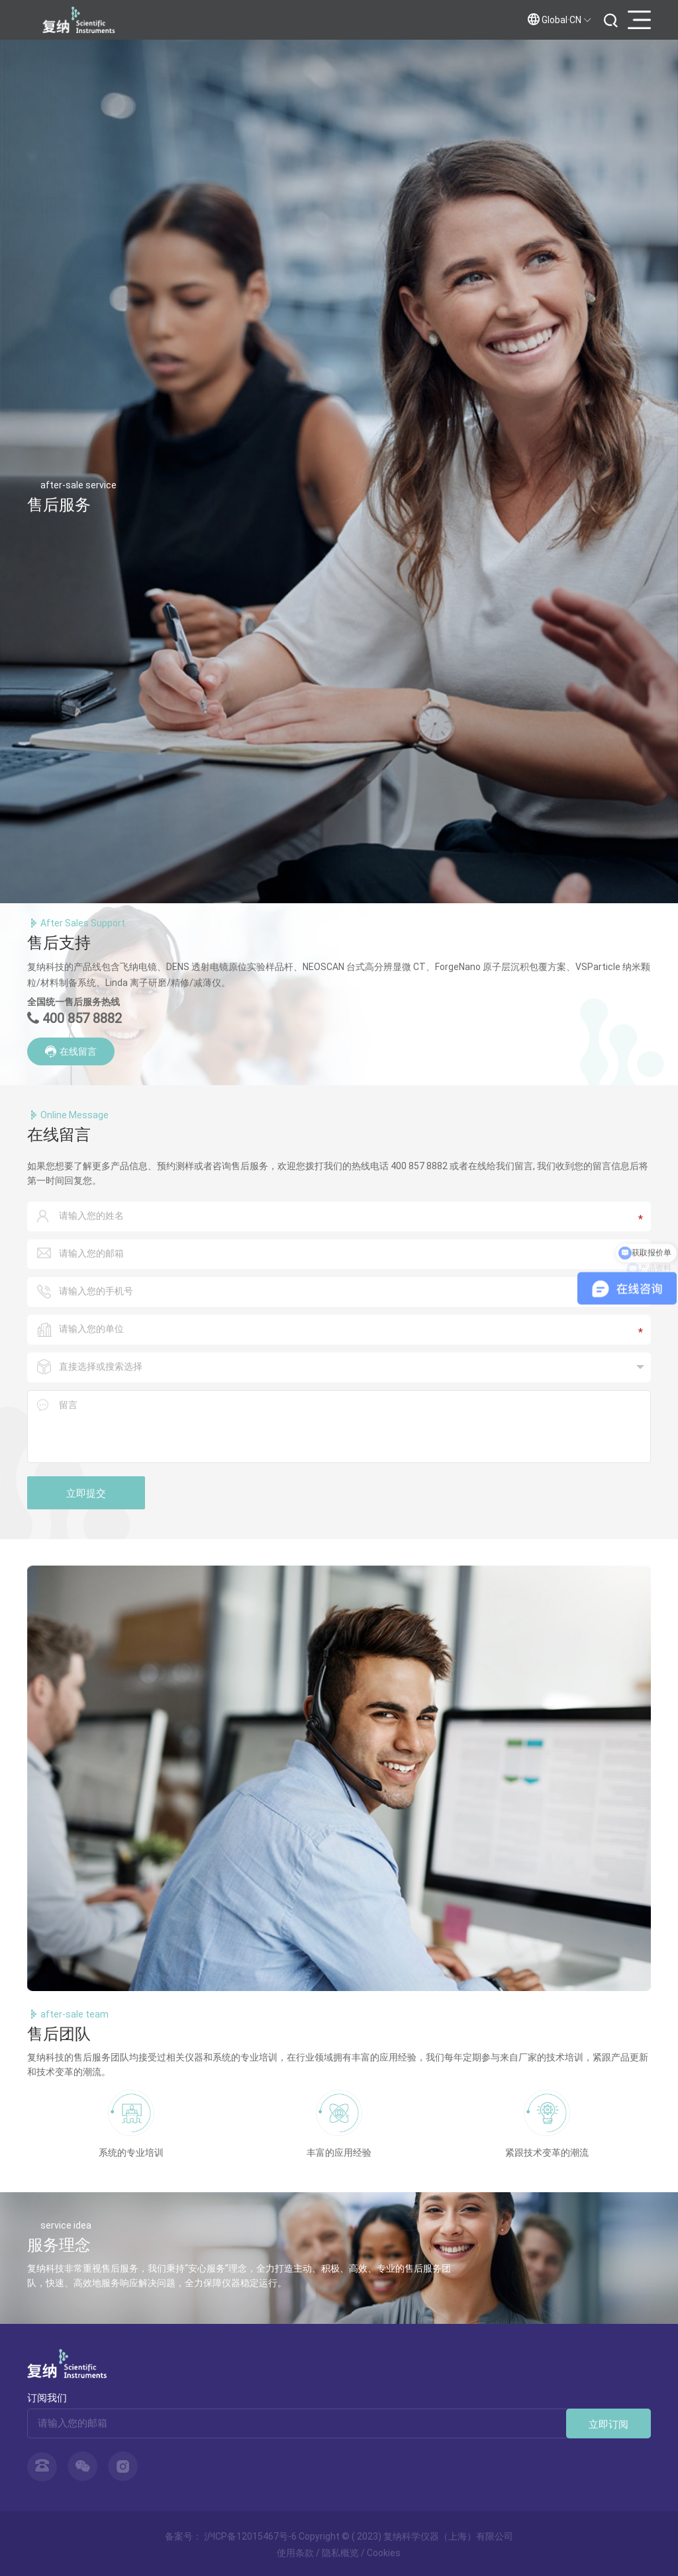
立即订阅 (608, 2423)
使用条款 (295, 2552)
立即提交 (86, 1492)
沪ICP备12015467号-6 (250, 2536)
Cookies (384, 2552)
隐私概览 (340, 2552)
